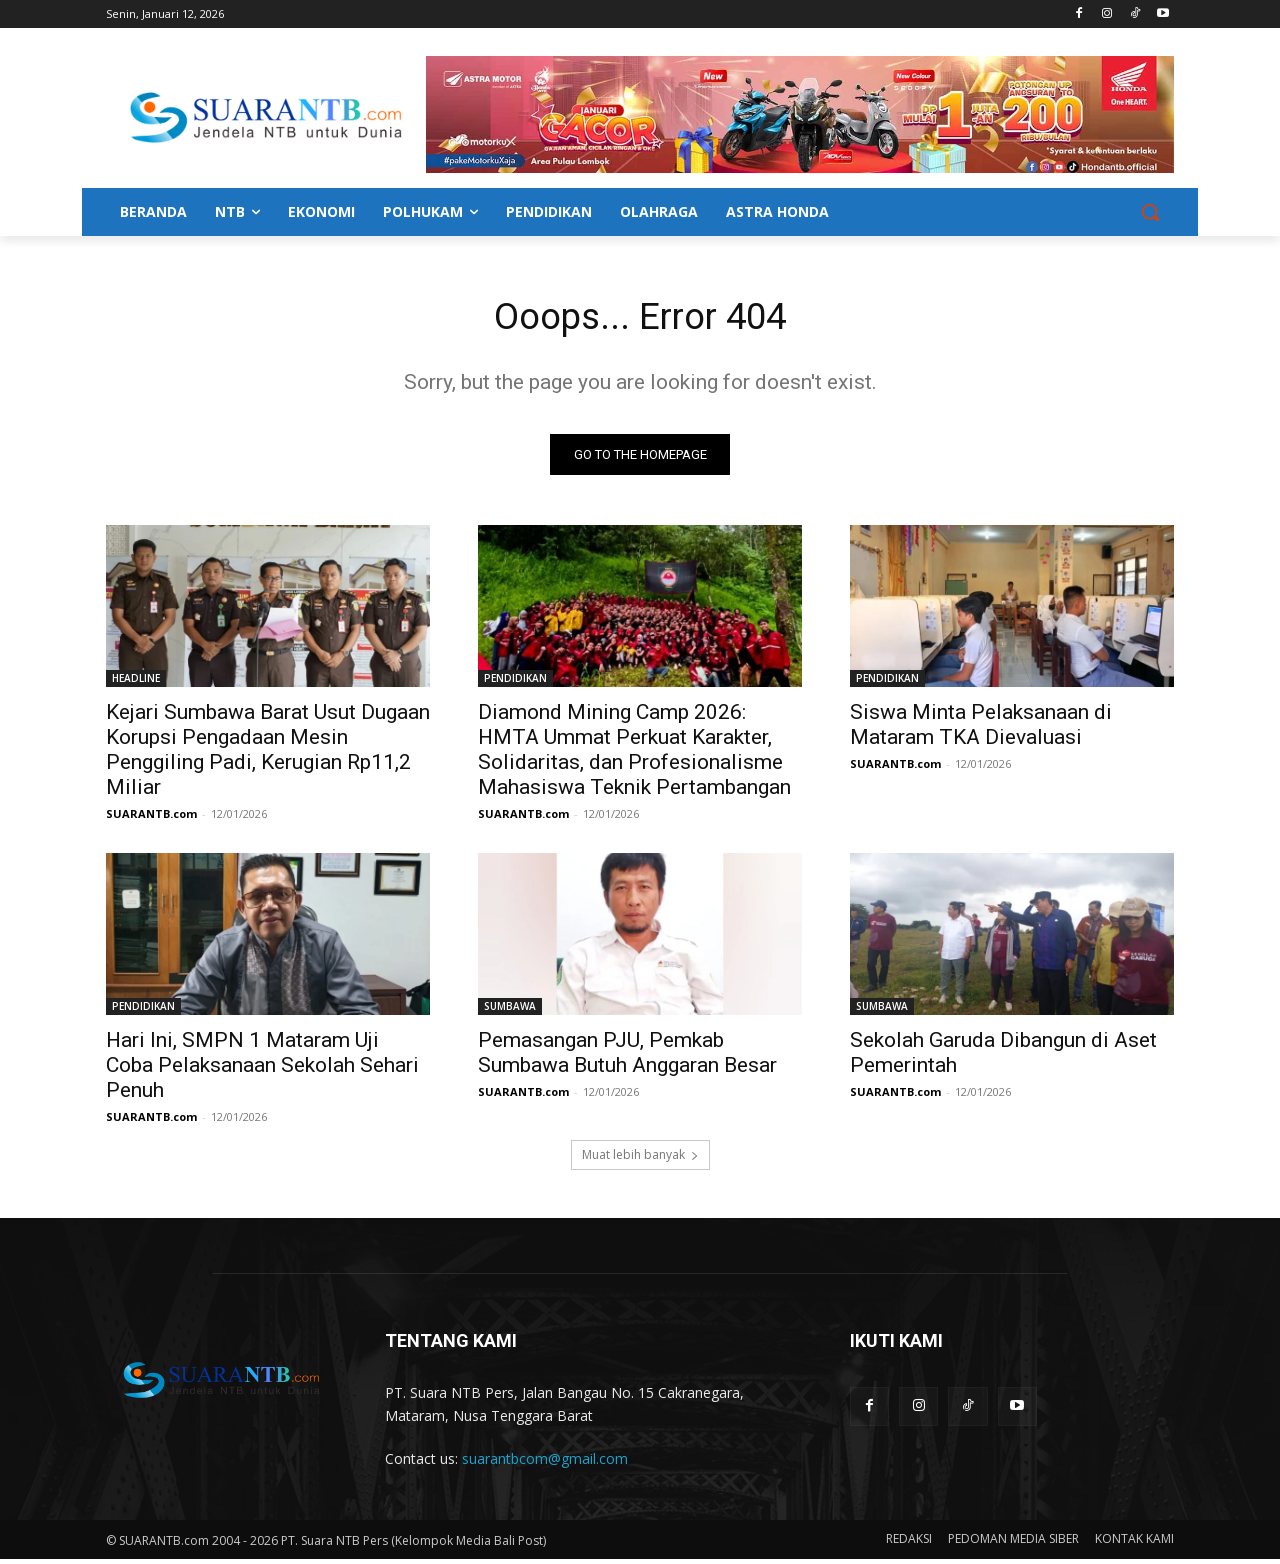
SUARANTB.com (151, 818)
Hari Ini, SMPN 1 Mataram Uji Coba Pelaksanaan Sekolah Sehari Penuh (262, 1070)
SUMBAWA (510, 1011)
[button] (1150, 212)
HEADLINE (136, 683)
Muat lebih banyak (640, 1159)
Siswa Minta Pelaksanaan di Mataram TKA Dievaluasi (981, 729)
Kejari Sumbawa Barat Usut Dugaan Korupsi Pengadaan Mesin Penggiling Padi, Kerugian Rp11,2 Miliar (268, 754)
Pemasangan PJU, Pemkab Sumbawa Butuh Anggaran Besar (627, 1057)
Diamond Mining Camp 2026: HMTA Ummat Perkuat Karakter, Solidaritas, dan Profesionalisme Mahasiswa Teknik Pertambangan (634, 754)
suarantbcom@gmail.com (545, 1463)
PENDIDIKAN (515, 683)
